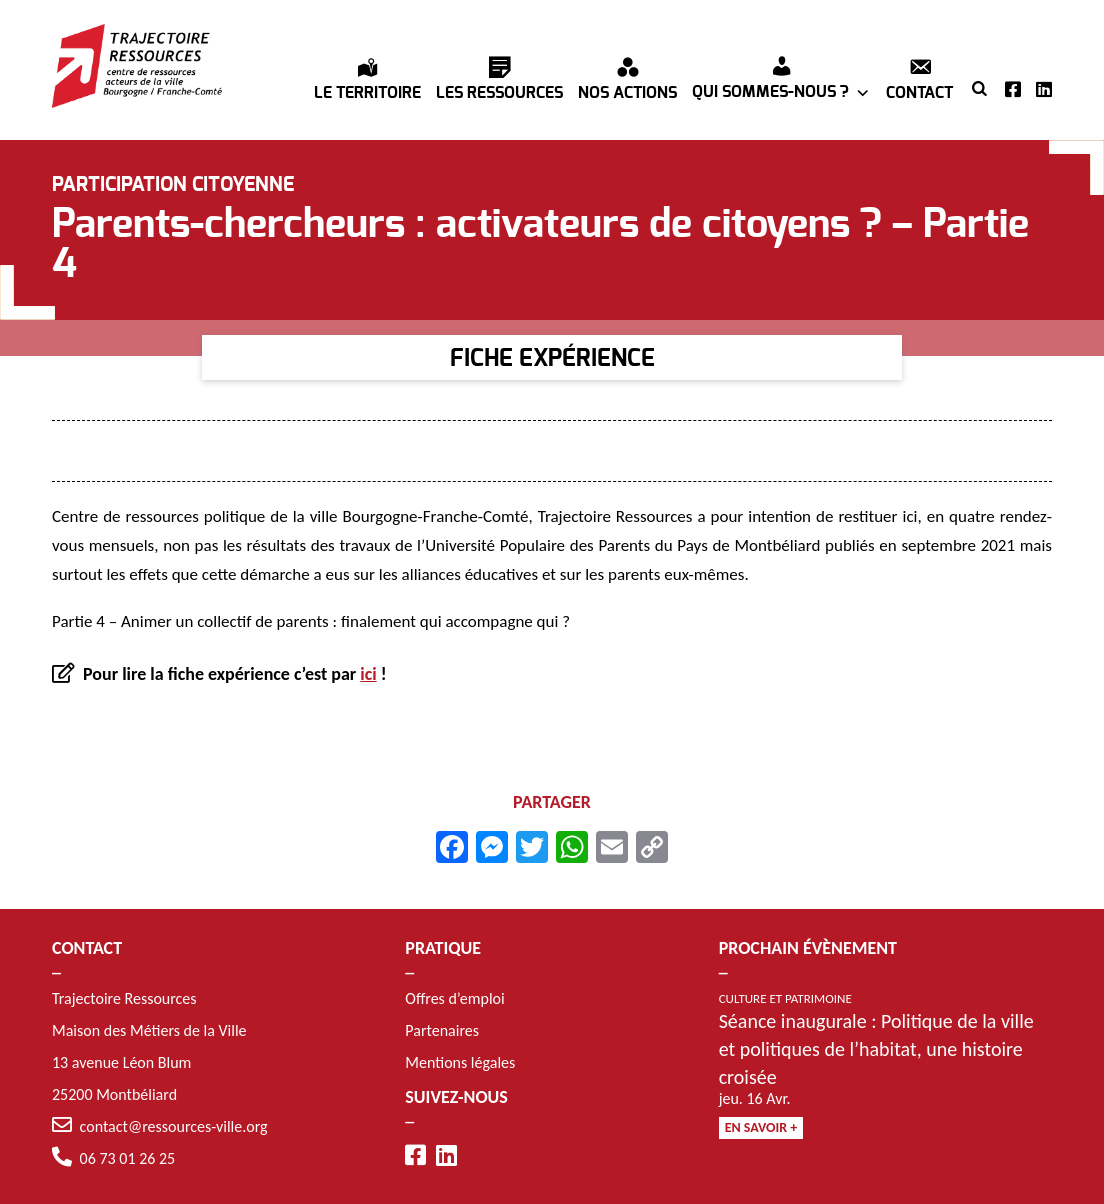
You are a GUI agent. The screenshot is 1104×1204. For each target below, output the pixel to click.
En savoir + (761, 1127)
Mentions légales (460, 1062)
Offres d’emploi (454, 998)
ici (368, 674)
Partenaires (442, 1030)
